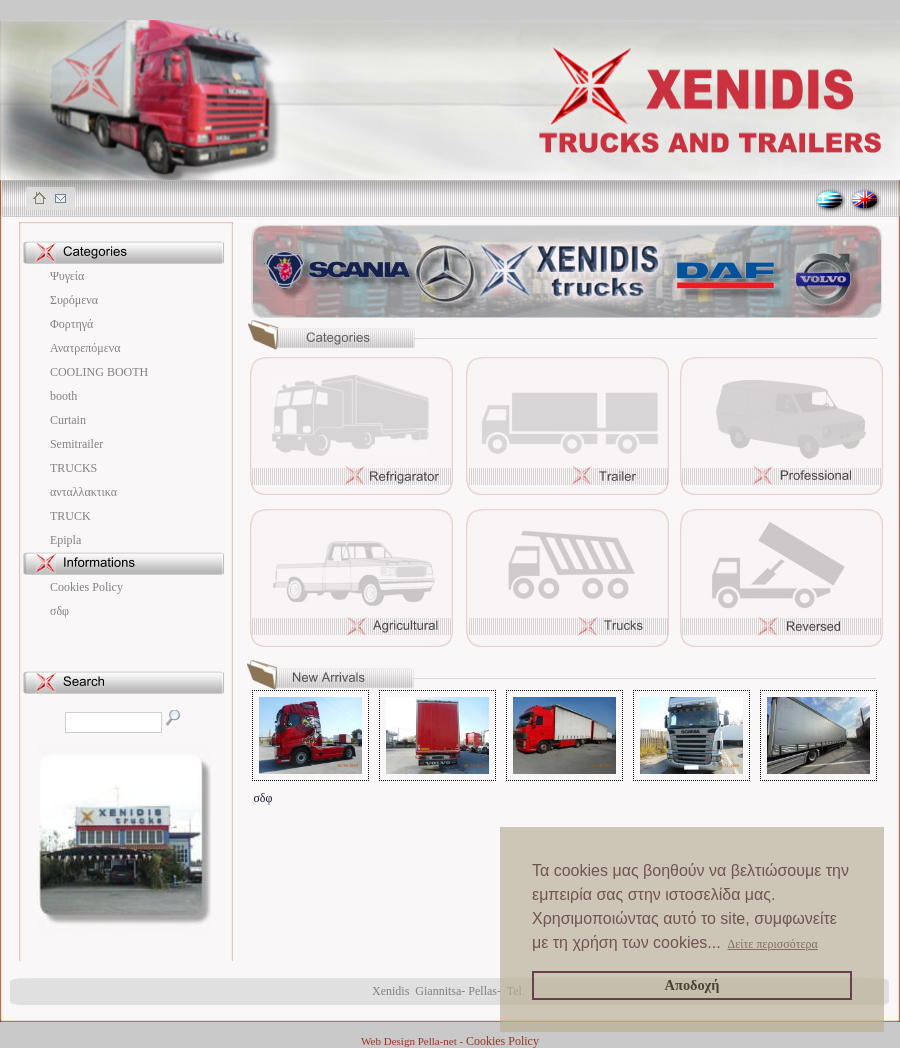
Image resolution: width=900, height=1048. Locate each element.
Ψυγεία (67, 276)
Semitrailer (76, 444)
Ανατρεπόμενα (85, 348)
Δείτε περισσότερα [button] (773, 944)
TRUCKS (73, 468)
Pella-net (437, 1041)
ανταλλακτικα (83, 492)
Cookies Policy (86, 587)
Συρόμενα (74, 300)
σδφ (59, 611)
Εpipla (65, 540)
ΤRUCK (70, 516)
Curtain (68, 420)
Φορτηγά (71, 324)
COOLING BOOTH (99, 372)
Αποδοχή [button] (692, 985)
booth (63, 396)
